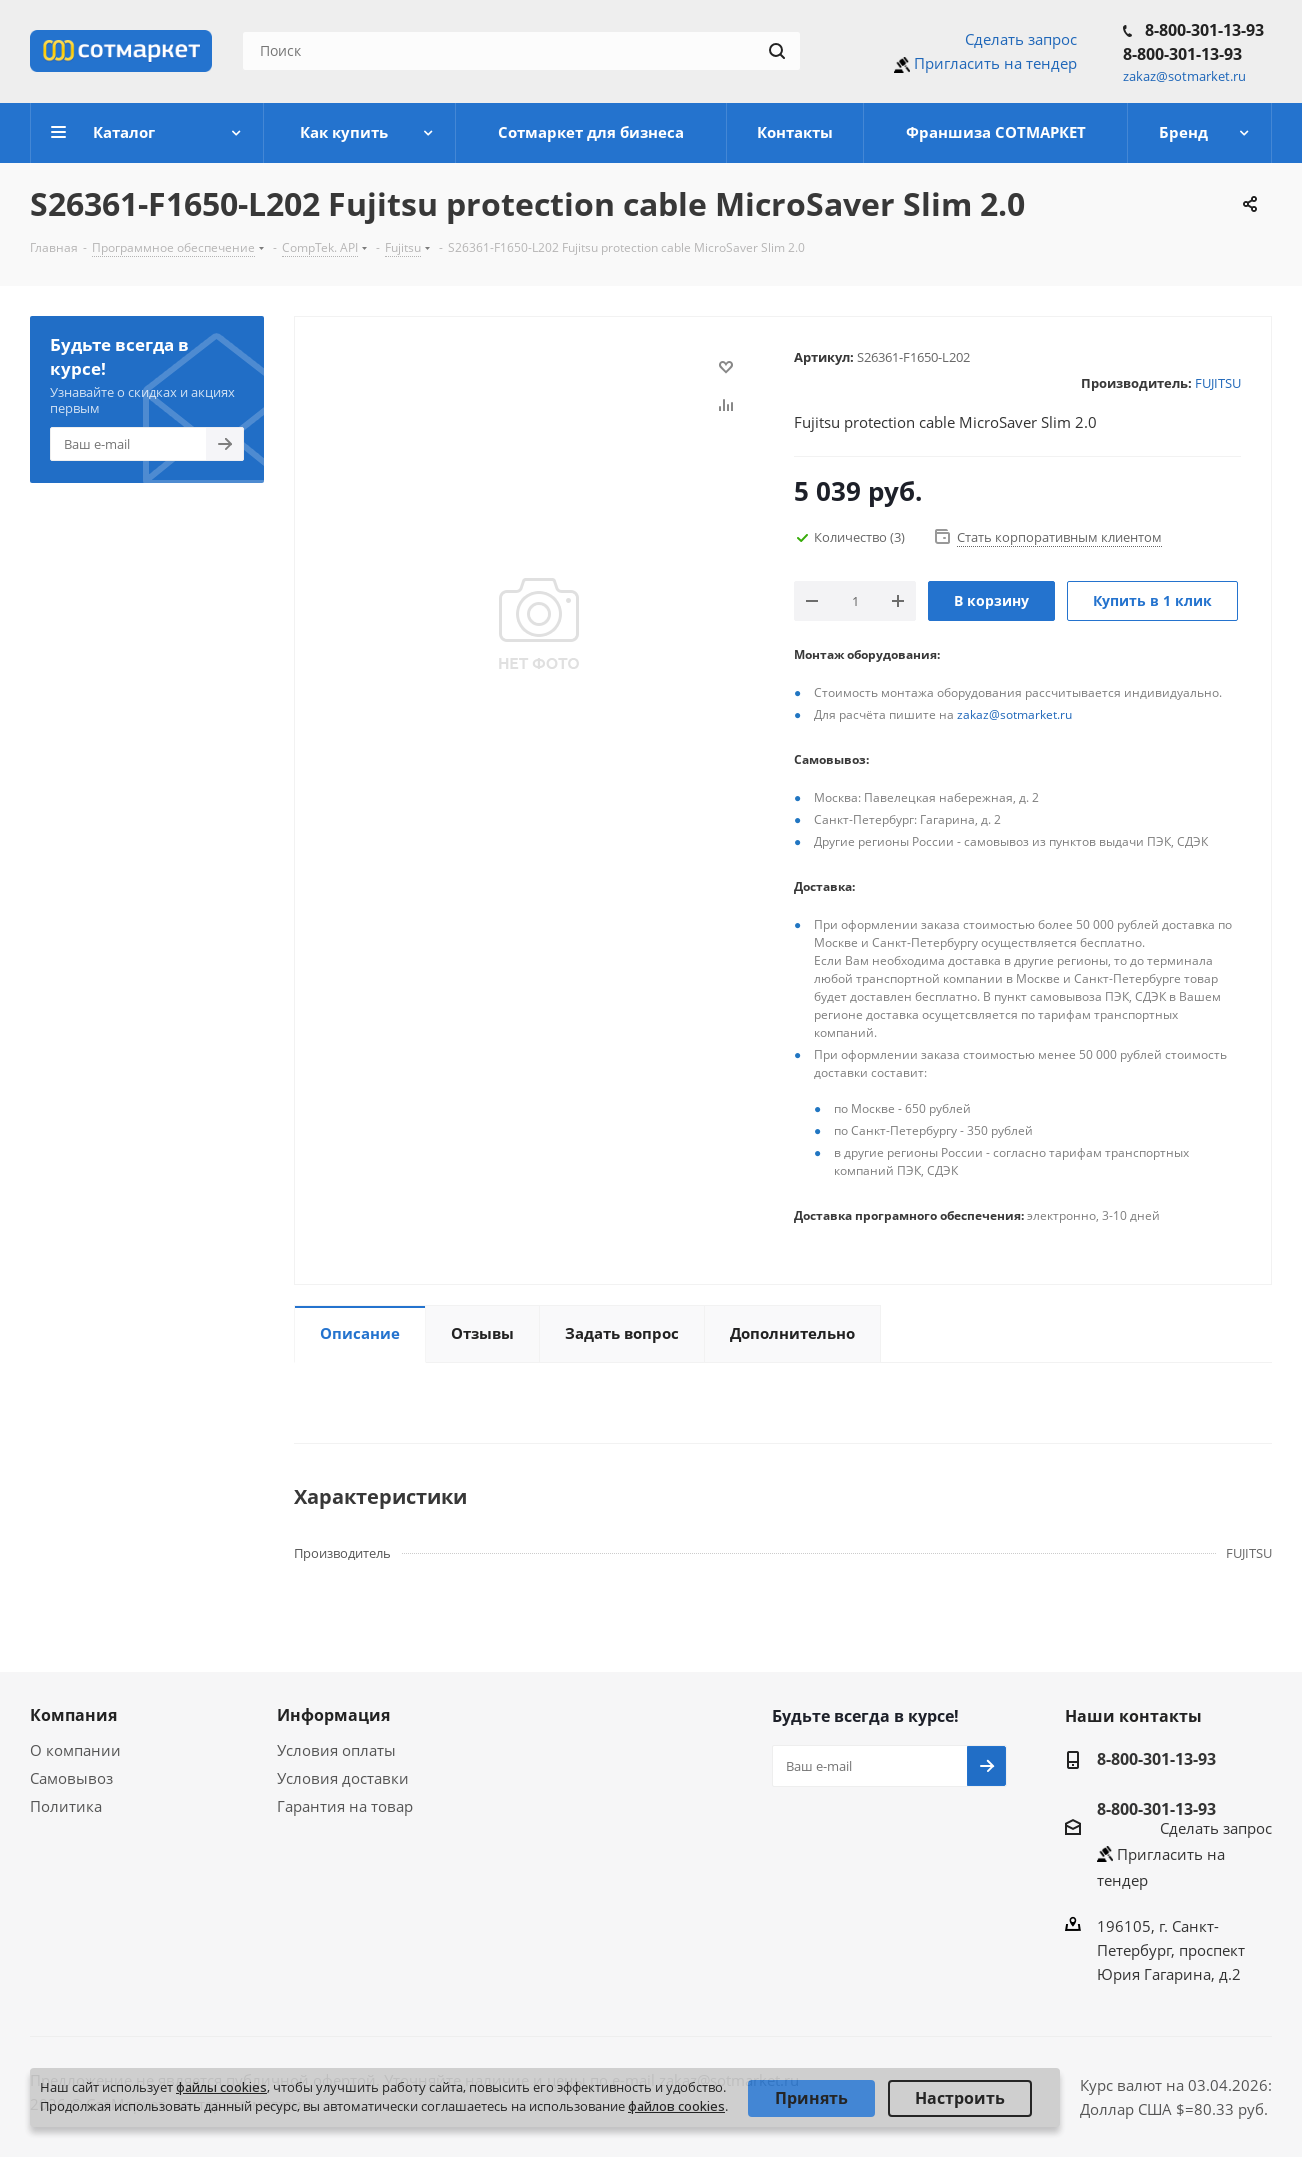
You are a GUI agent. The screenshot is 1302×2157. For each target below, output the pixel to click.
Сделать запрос (1021, 39)
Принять (811, 2098)
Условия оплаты (336, 1750)
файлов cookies (676, 2106)
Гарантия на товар (345, 1806)
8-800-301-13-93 (1204, 30)
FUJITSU (1218, 383)
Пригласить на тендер (995, 63)
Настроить (960, 2098)
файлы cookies (221, 2087)
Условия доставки (343, 1778)
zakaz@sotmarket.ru (1014, 714)
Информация (333, 1715)
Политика (66, 1806)
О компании (75, 1750)
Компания (73, 1715)
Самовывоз (71, 1778)
